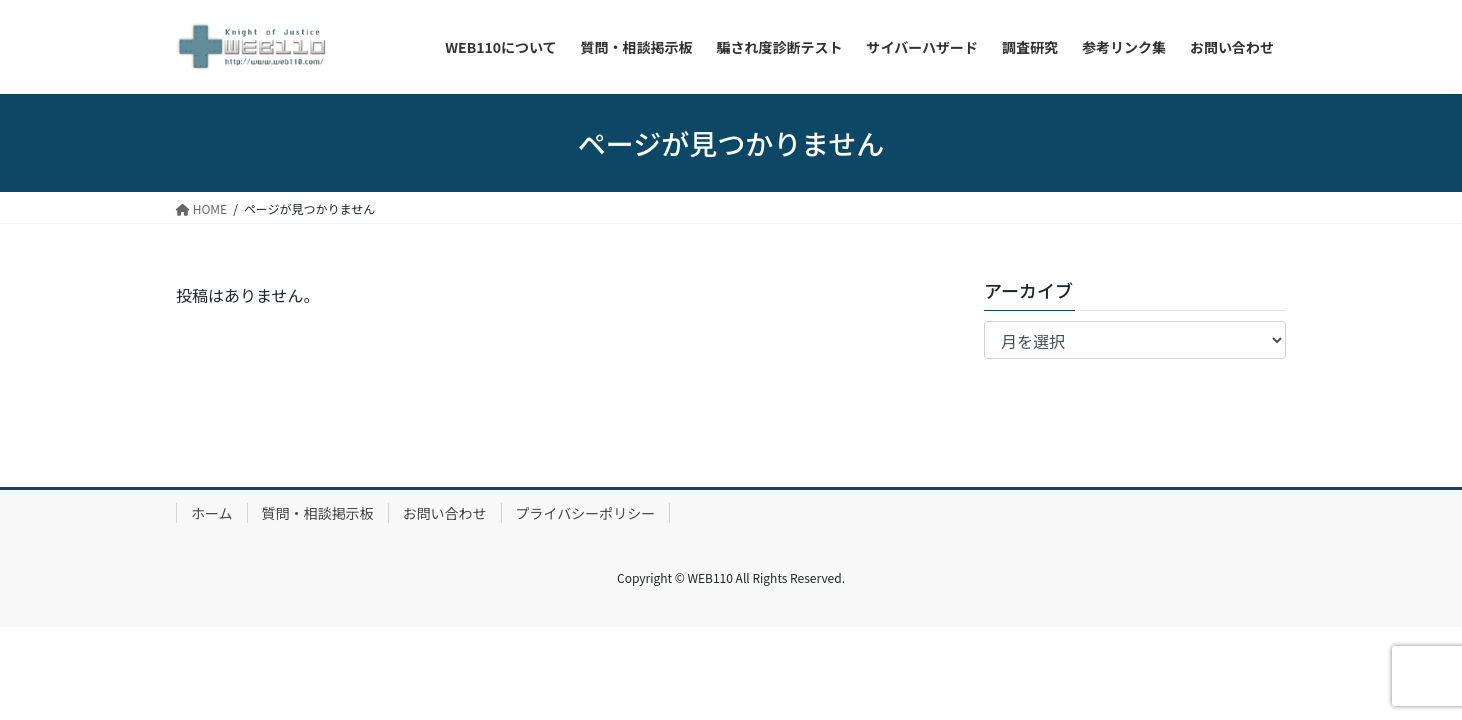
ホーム (212, 513)
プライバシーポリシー (586, 513)
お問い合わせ (445, 513)
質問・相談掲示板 (318, 513)
